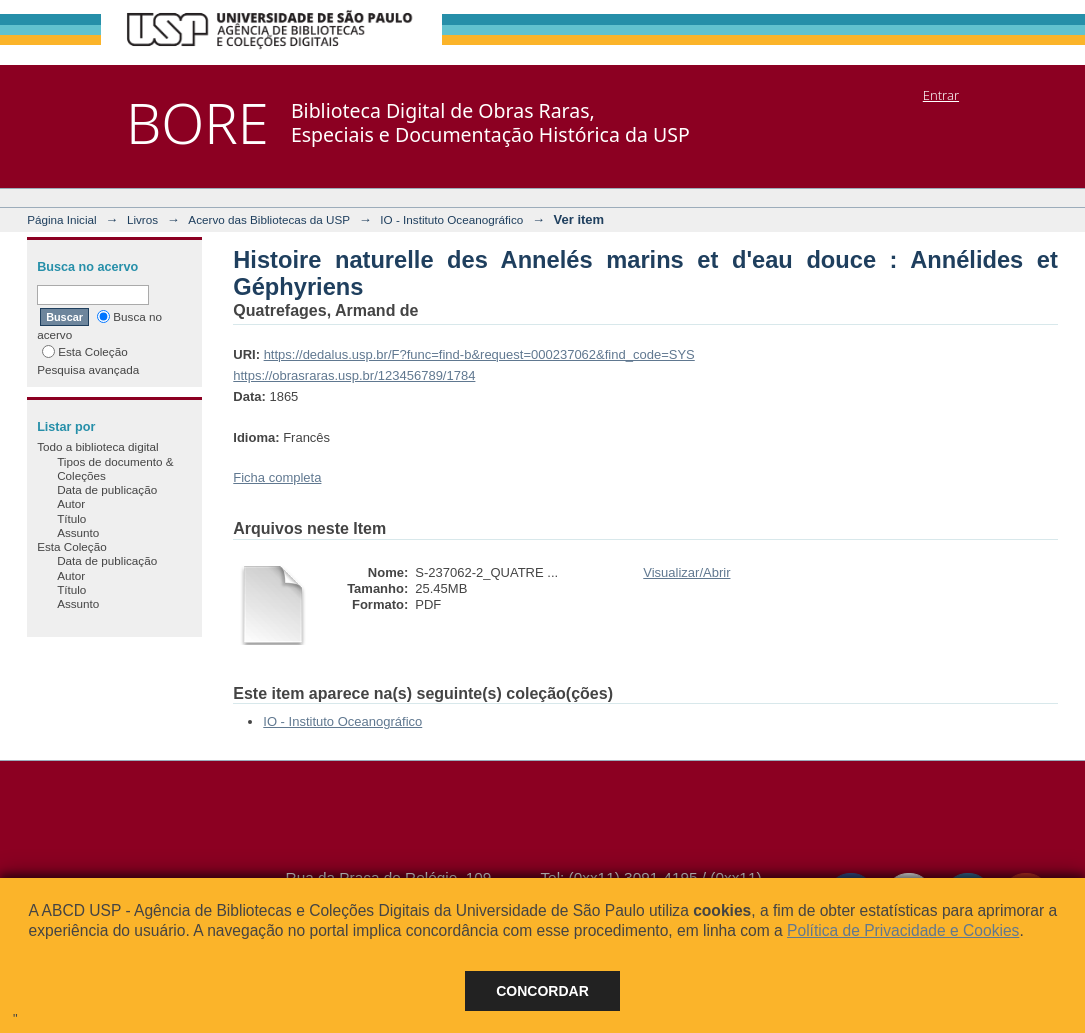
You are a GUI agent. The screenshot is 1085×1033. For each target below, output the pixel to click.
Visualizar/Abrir (686, 572)
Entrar (941, 95)
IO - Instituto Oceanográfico (451, 219)
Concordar (542, 991)
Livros (142, 219)
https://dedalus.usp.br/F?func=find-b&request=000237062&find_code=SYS (479, 354)
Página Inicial (62, 219)
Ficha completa (277, 477)
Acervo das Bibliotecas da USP (269, 219)
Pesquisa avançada (88, 369)
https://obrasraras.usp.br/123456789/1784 (354, 375)
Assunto (78, 532)
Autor (71, 503)
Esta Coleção (85, 351)
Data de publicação (107, 489)
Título (71, 518)
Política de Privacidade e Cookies (903, 930)
